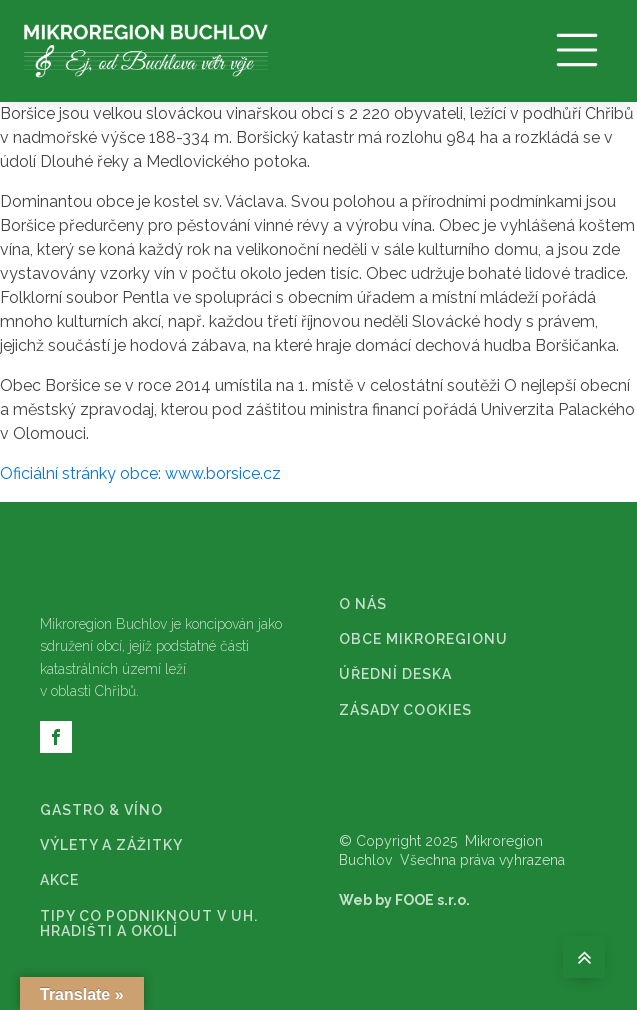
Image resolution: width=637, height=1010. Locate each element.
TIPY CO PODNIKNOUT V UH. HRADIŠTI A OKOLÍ (149, 924)
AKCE (59, 880)
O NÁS (363, 604)
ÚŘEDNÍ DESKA (395, 674)
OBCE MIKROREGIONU (423, 639)
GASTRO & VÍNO (101, 810)
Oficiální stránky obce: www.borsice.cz (140, 473)
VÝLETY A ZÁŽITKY (111, 845)
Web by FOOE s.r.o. (404, 900)
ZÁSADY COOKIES (405, 710)
